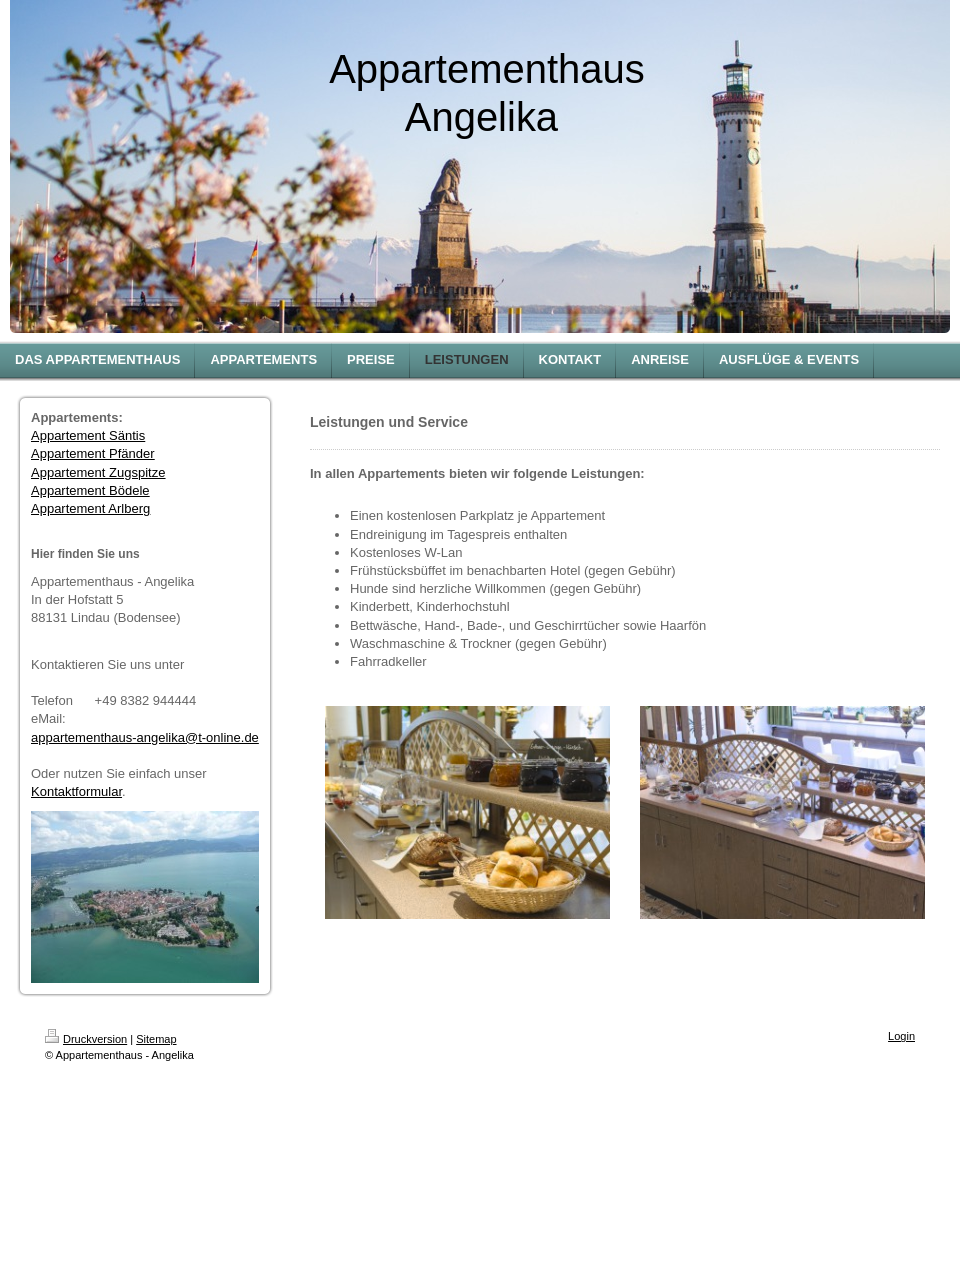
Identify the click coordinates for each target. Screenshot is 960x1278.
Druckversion (86, 1039)
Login (901, 1036)
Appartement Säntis (88, 435)
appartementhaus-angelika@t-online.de (145, 737)
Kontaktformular (76, 791)
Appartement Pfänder (93, 453)
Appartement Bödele (90, 490)
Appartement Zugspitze (98, 472)
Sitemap (156, 1039)
